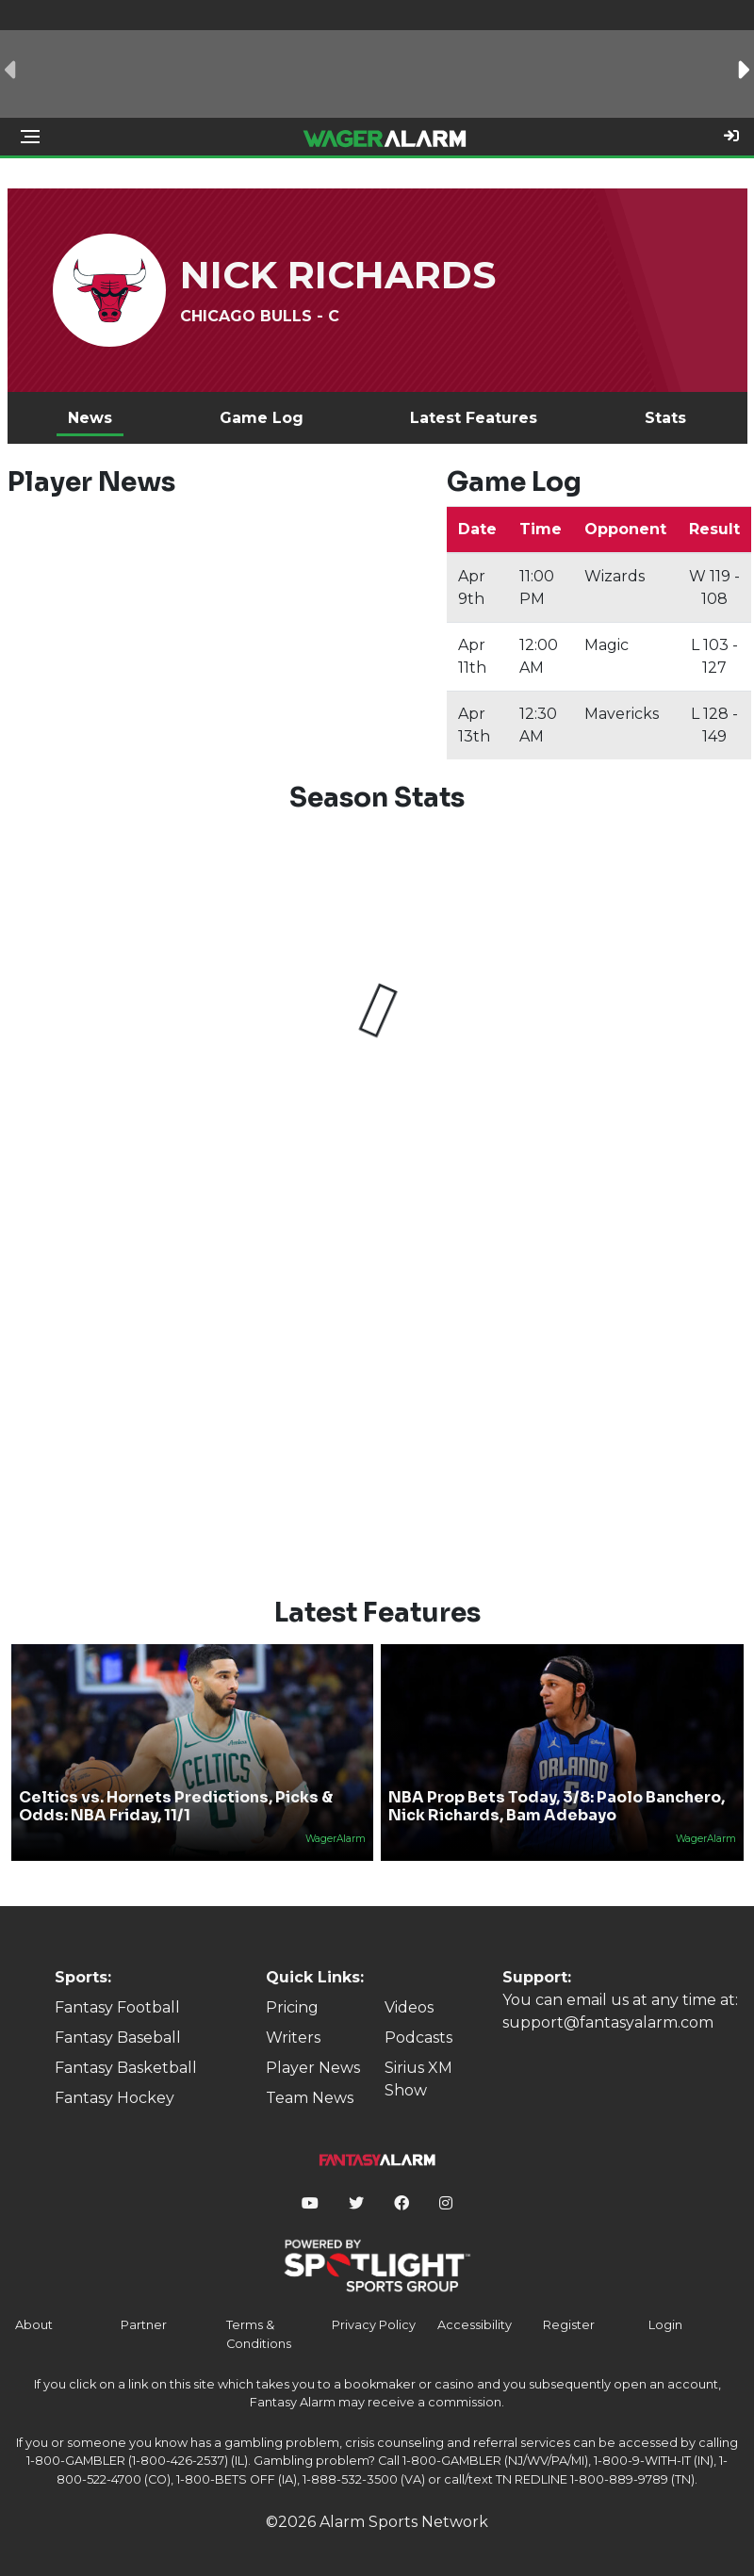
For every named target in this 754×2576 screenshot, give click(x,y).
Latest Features (473, 418)
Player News (313, 2068)
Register (569, 2325)
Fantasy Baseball (118, 2037)
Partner (144, 2325)
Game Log (261, 418)
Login (665, 2325)
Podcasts (418, 2037)
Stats (665, 418)
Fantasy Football (117, 2007)
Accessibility (474, 2325)
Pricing (292, 2007)
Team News (309, 2098)
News (90, 418)
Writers (293, 2037)
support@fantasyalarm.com (607, 2022)
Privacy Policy (374, 2325)
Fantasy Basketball (126, 2068)
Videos (409, 2007)
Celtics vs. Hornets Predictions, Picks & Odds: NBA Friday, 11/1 (176, 1806)
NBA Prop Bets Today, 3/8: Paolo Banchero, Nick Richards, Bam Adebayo (556, 1806)
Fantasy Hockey (114, 2098)
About (34, 2325)
